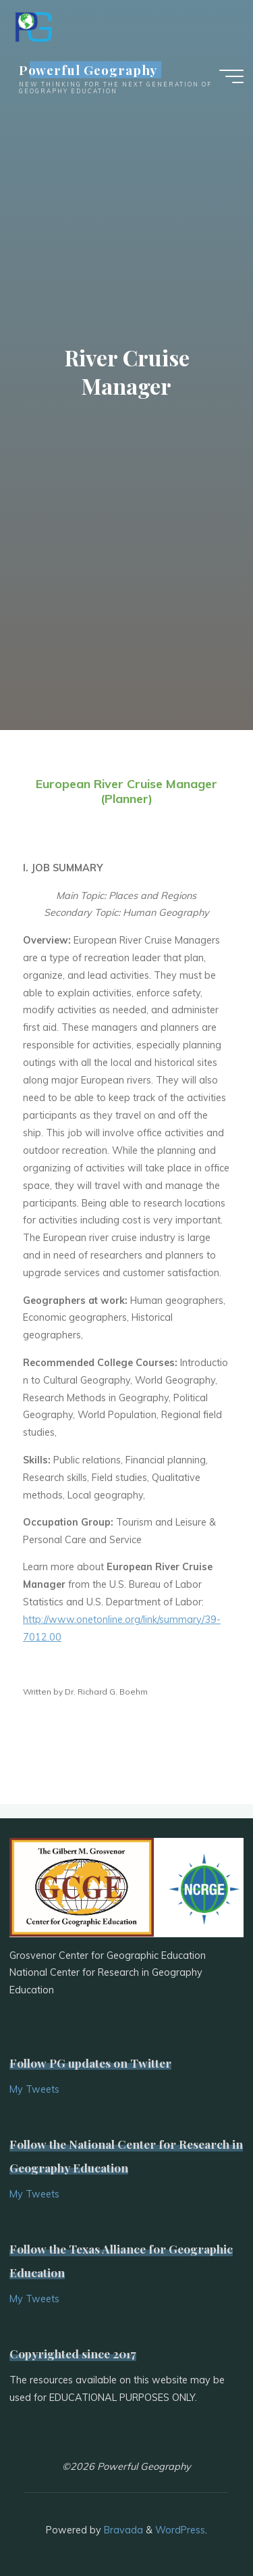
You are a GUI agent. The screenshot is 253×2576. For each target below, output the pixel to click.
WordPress (180, 2530)
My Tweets (34, 2089)
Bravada (122, 2530)
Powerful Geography (88, 69)
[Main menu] (231, 76)
